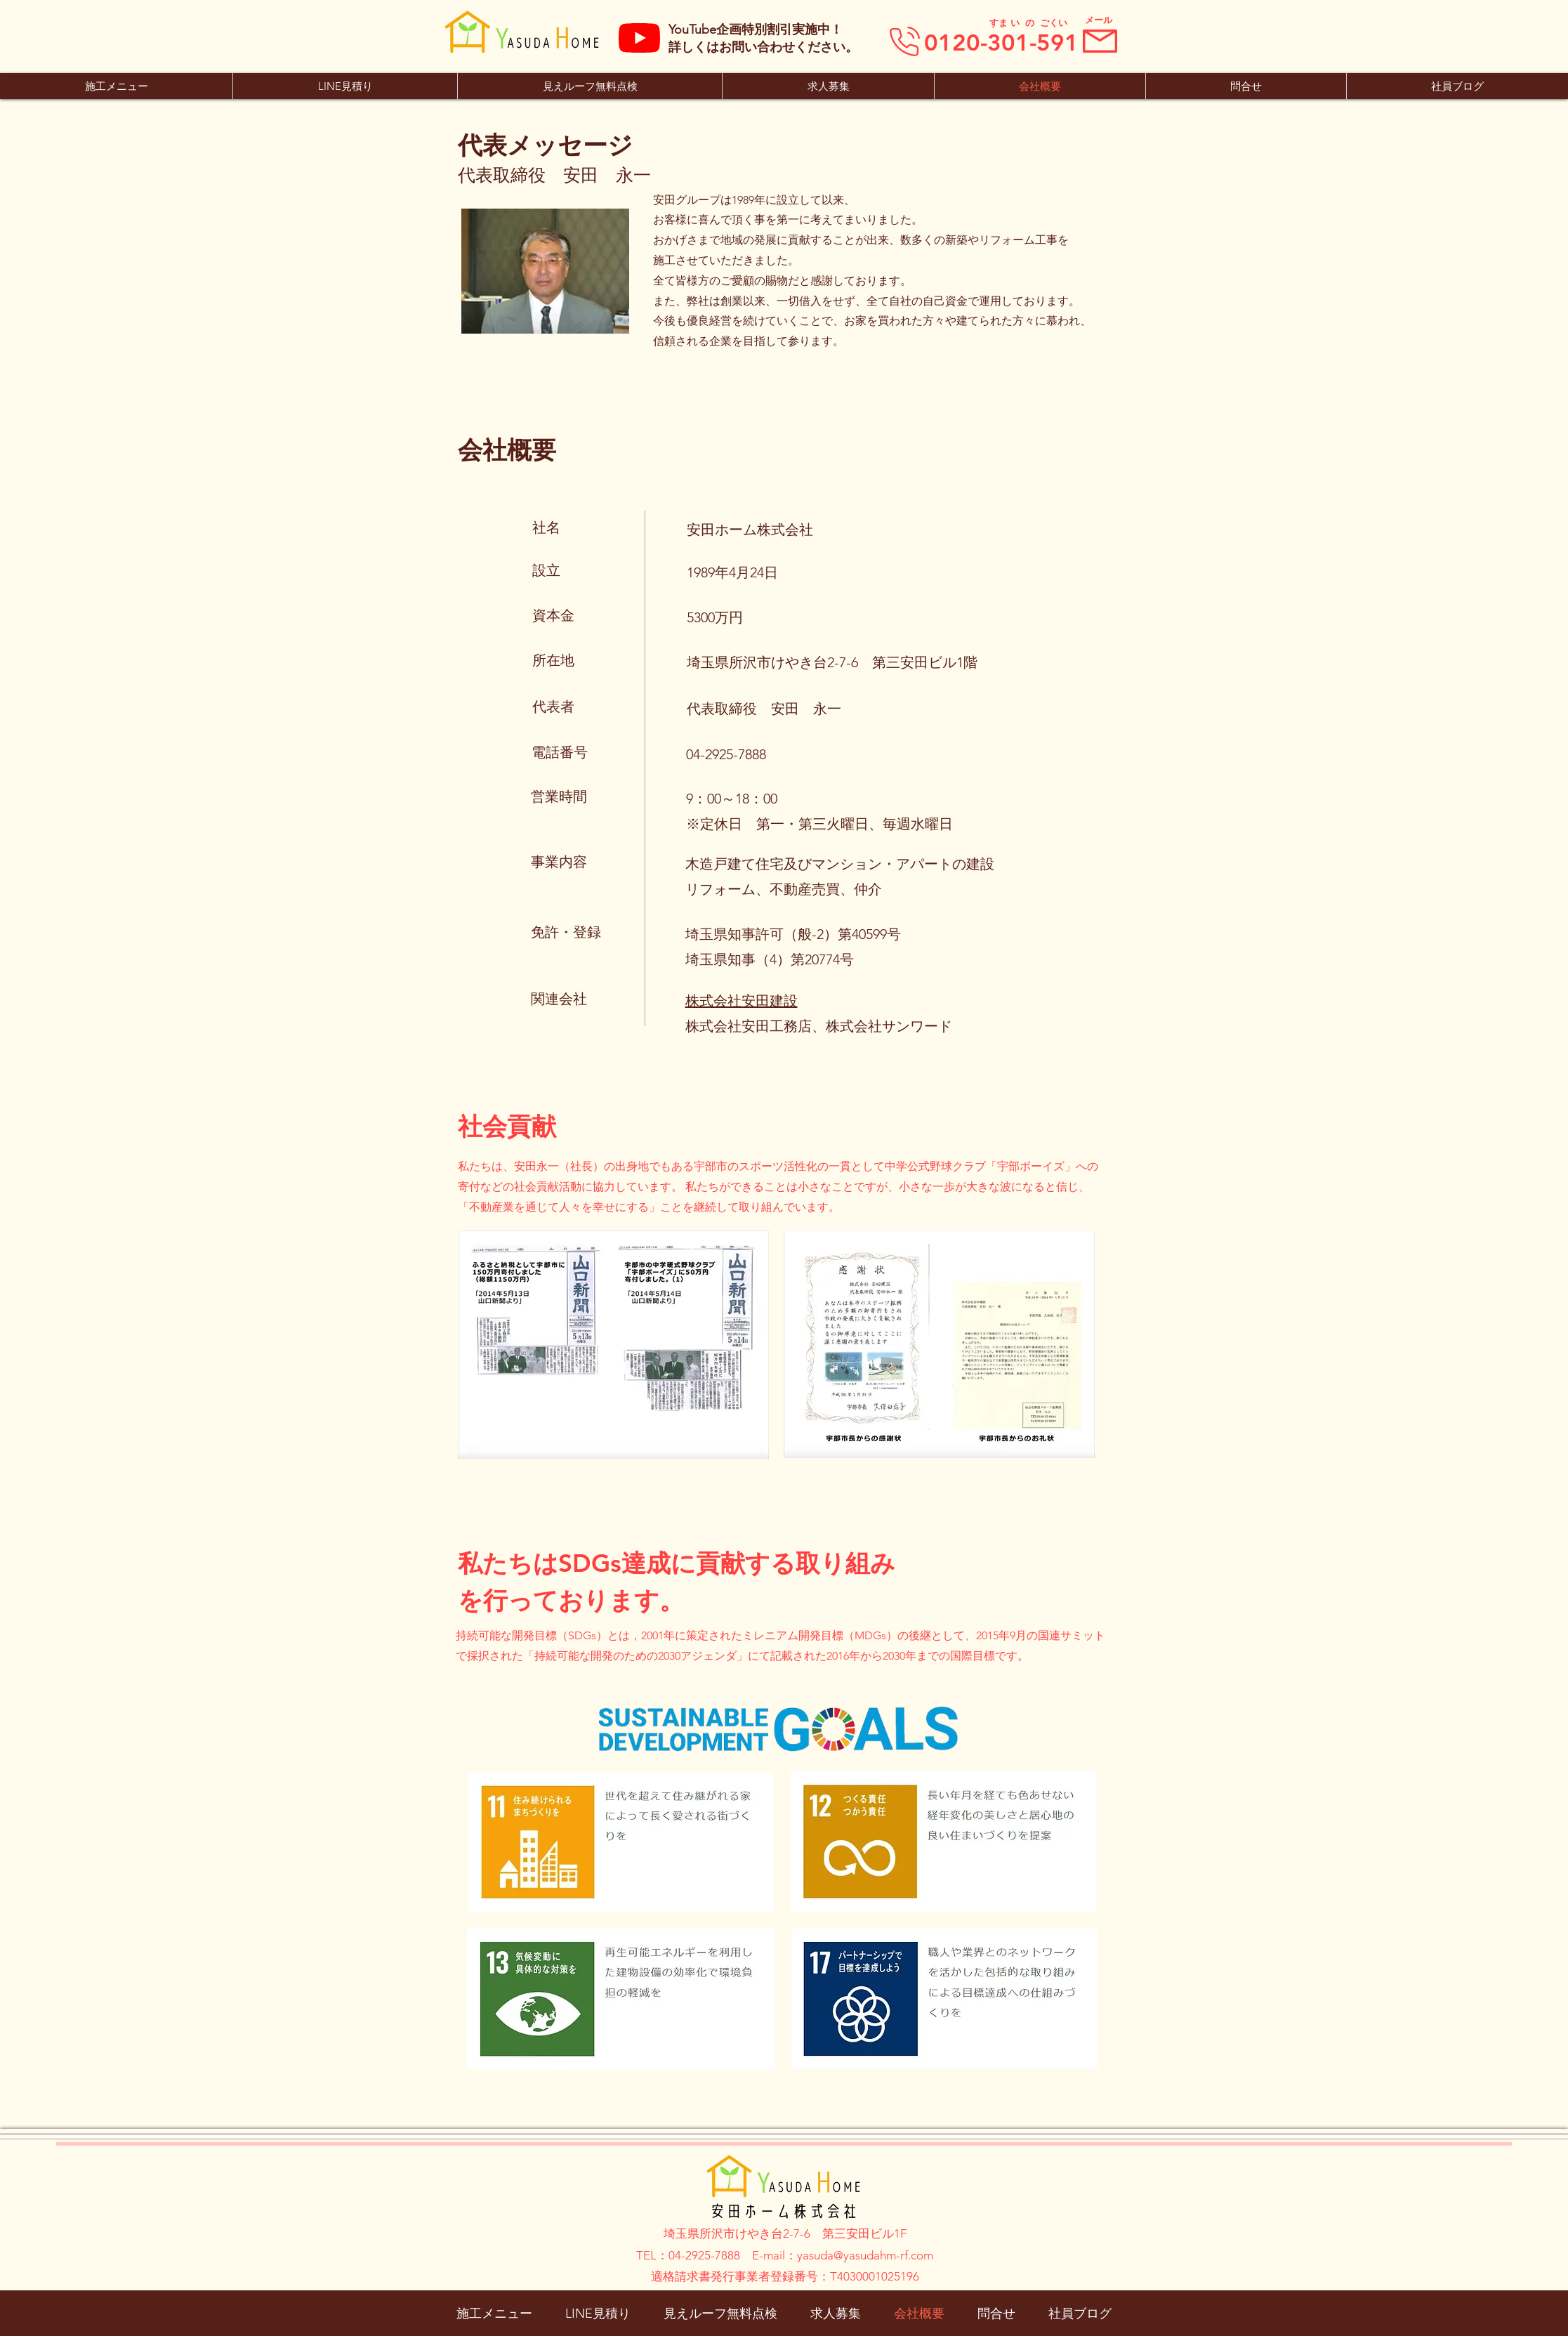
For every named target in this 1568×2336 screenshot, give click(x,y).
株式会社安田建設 (741, 1000)
